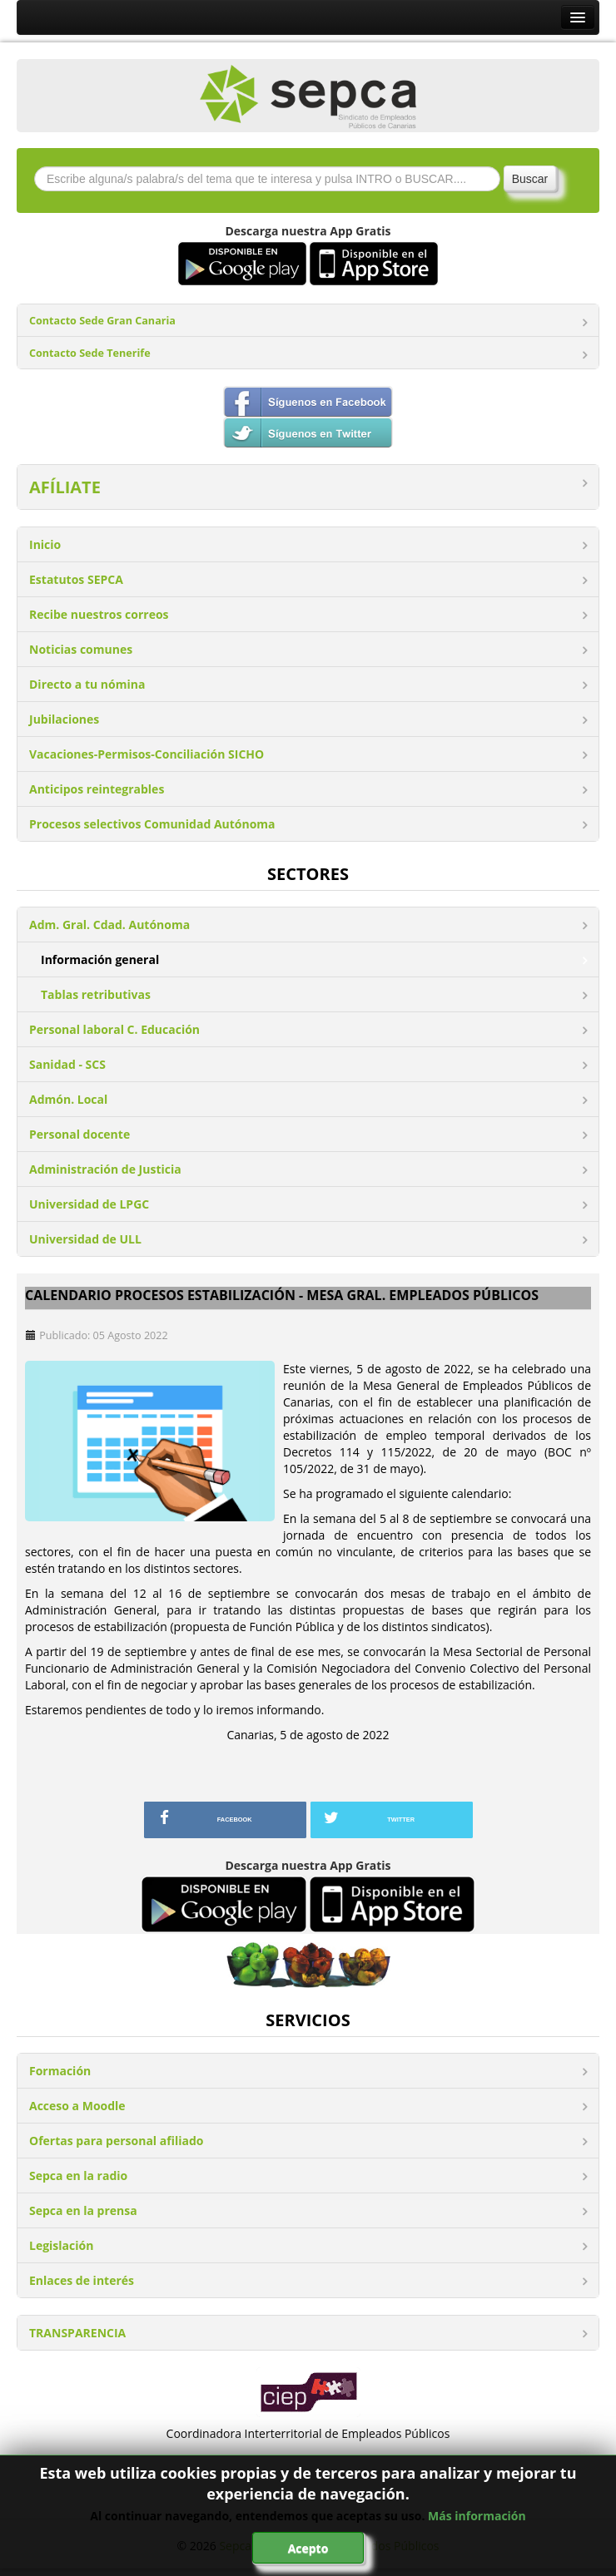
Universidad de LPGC (89, 1204)
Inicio (45, 544)
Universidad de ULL (85, 1239)
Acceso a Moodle (77, 2106)
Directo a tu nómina (87, 684)
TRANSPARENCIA (77, 2333)
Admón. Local (68, 1099)
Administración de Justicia (105, 1169)
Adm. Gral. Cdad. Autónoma (109, 924)
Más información (477, 2516)
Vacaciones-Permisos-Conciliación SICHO (146, 754)
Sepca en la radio (78, 2175)
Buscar (530, 178)
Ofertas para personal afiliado (116, 2140)
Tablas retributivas (96, 994)
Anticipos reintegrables (96, 789)
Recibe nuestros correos (99, 614)
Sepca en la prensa (83, 2210)
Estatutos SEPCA (76, 579)
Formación (60, 2071)
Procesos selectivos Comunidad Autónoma (152, 824)
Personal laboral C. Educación (114, 1029)
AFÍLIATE (65, 487)
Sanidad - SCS (67, 1064)
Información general (100, 959)
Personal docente (79, 1134)
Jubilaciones (64, 719)
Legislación (61, 2245)
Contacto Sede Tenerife (90, 353)
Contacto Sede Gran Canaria (102, 321)
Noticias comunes (80, 649)
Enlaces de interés (81, 2280)
